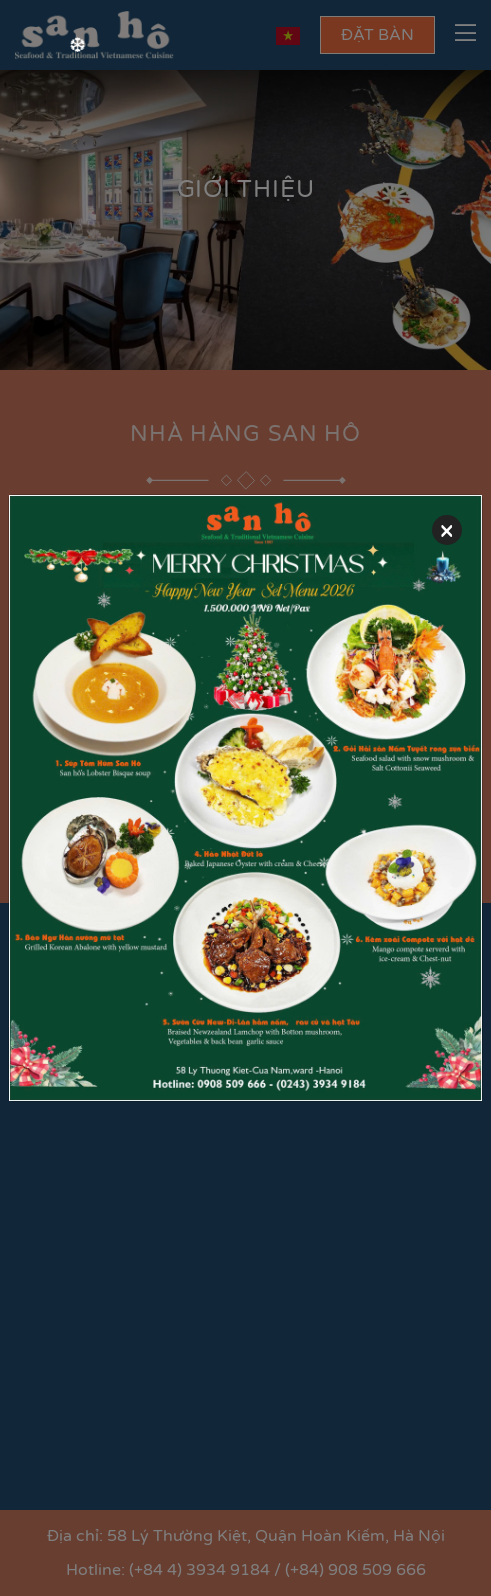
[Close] (447, 530)
